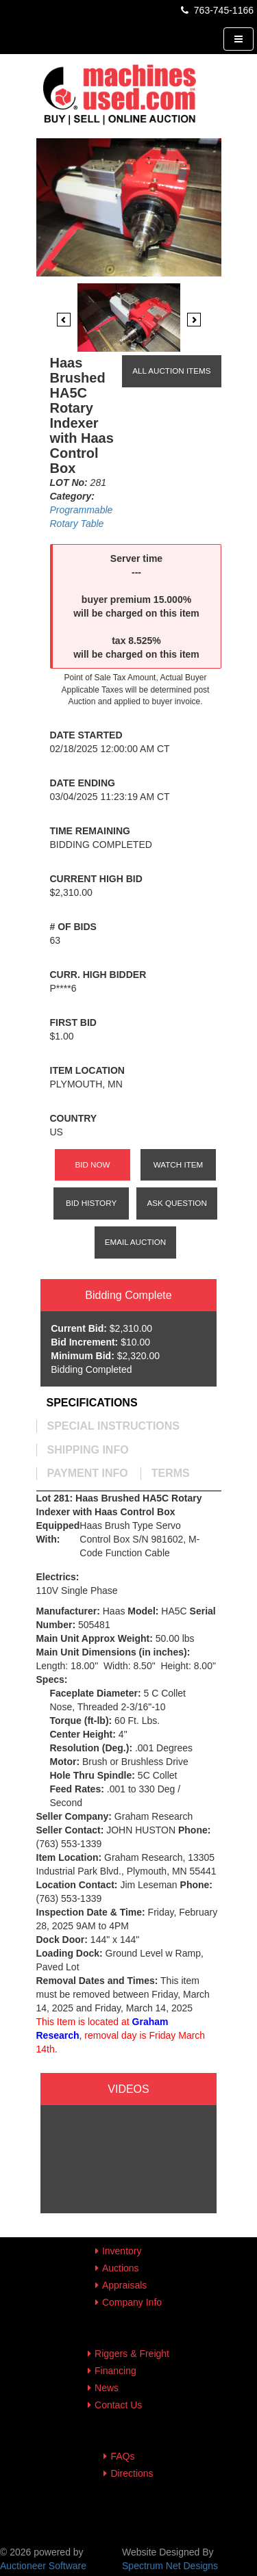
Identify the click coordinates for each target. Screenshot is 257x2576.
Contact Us (118, 2404)
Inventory (122, 2250)
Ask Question (176, 1202)
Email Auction (136, 1241)
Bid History (91, 1202)
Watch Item (179, 1164)
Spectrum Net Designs (170, 2565)
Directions (131, 2473)
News (107, 2387)
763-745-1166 (216, 10)
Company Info (132, 2302)
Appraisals (124, 2285)
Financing (115, 2370)
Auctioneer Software (43, 2565)
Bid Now (92, 1164)
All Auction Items (171, 370)
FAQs (122, 2456)
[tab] (92, 1403)
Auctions (120, 2268)
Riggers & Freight (132, 2353)
